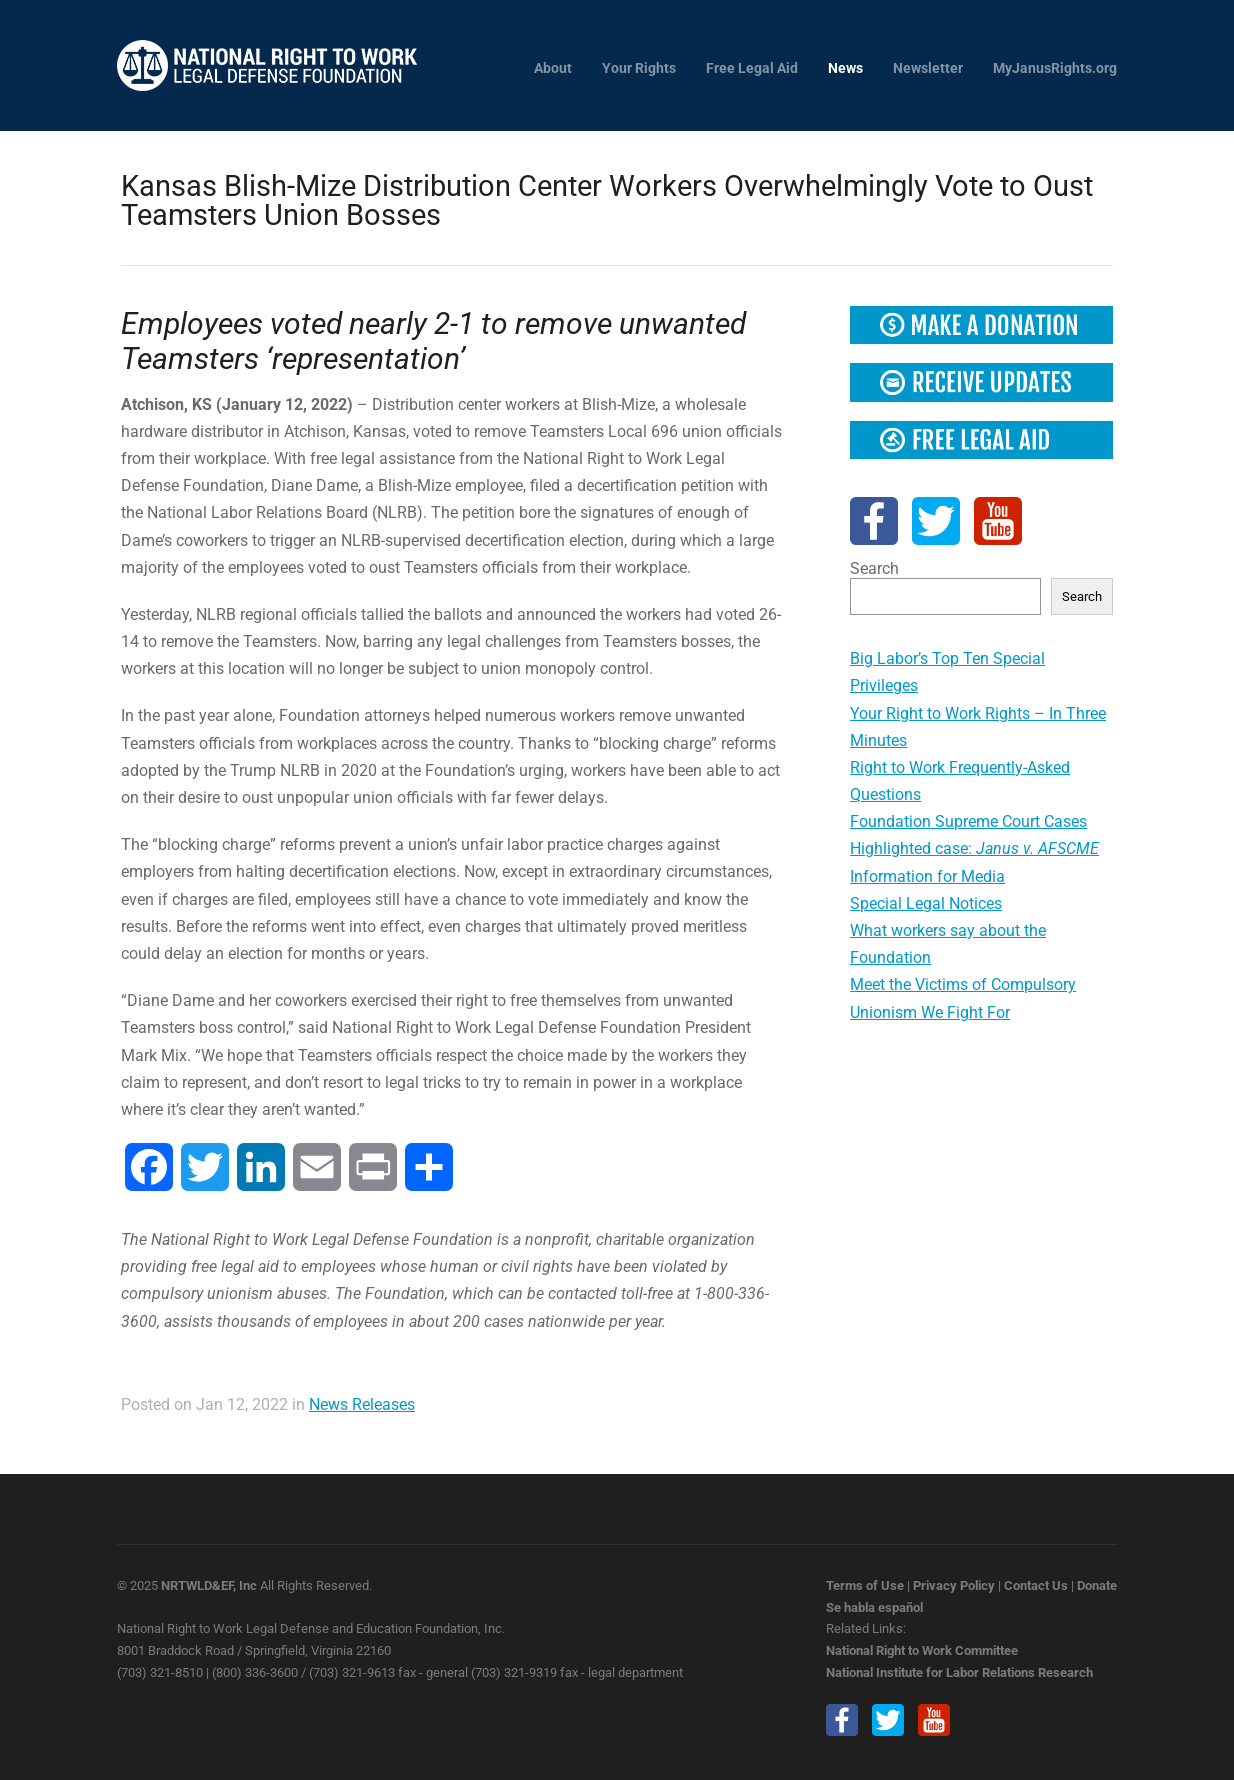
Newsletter (928, 68)
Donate (1097, 1585)
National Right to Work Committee (922, 1650)
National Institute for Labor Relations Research (959, 1672)
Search (874, 568)
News (845, 68)
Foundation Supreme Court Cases (968, 821)
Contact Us (1036, 1585)
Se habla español (874, 1607)
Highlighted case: (974, 848)
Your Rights (639, 68)
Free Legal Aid (752, 68)
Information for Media (927, 876)
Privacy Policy (954, 1585)
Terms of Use (865, 1585)
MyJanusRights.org (1055, 68)
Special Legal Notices (926, 903)
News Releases (362, 1404)
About (553, 68)
